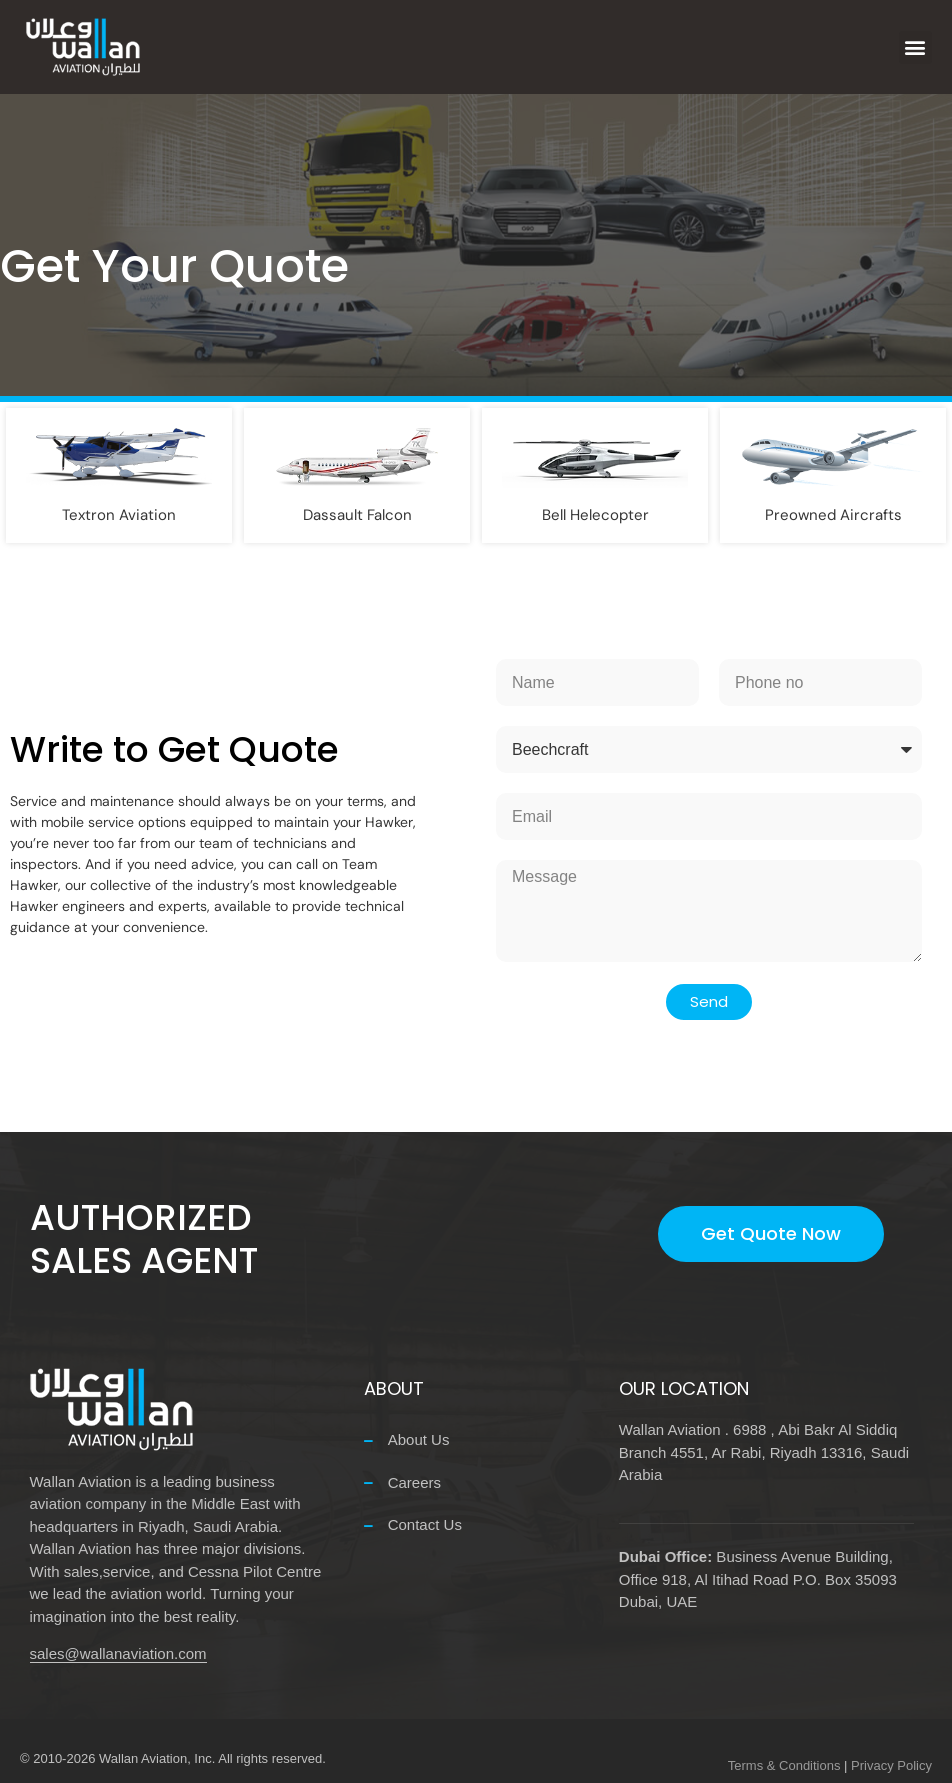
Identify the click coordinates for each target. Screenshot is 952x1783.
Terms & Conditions (784, 1765)
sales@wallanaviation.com (118, 1653)
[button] (915, 47)
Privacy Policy (891, 1765)
